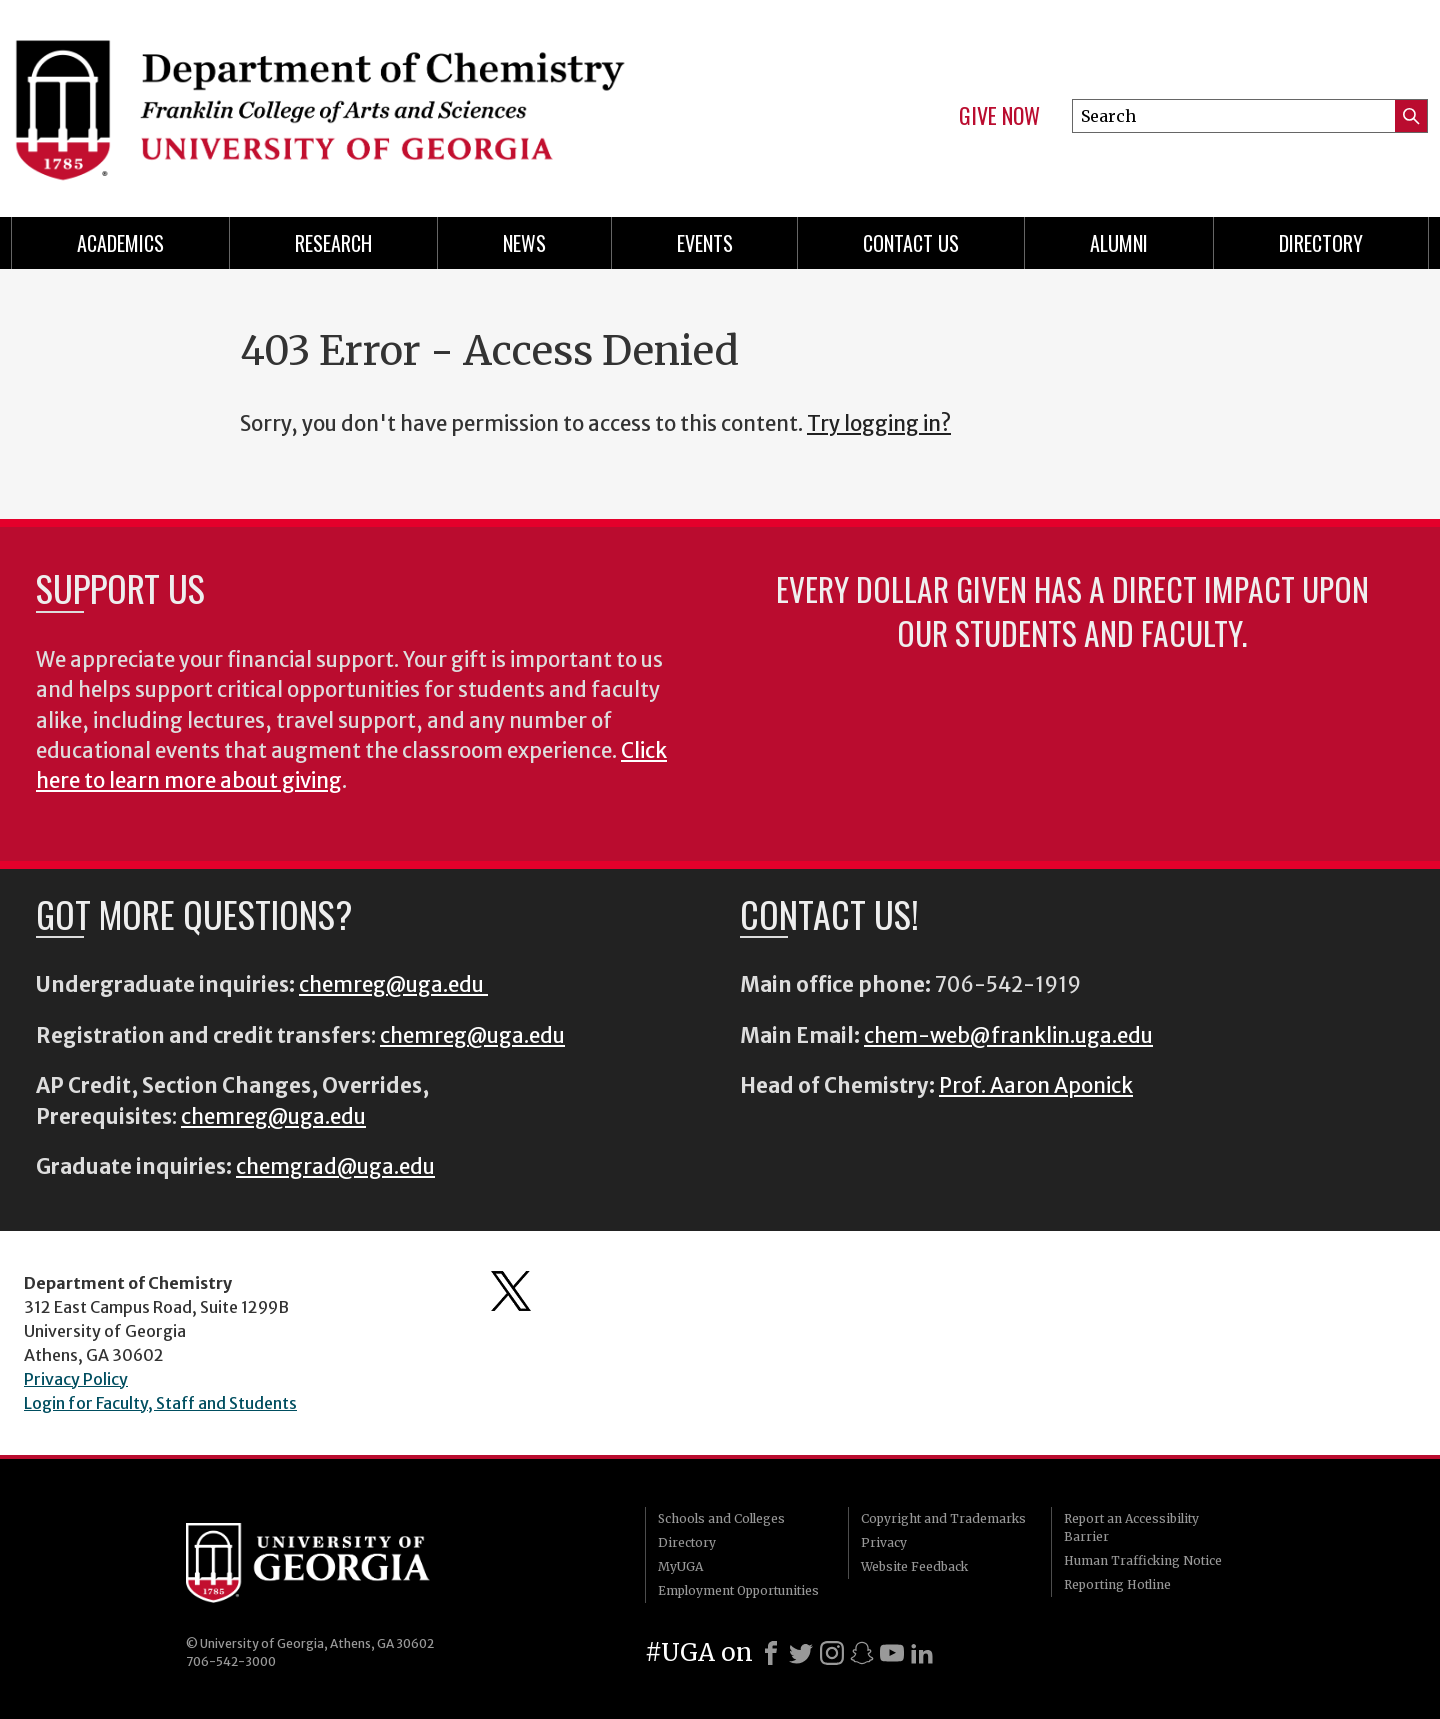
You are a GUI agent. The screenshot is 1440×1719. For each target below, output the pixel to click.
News (524, 243)
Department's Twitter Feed (511, 1291)
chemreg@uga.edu (393, 985)
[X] (801, 1653)
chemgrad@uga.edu (335, 1167)
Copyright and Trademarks (943, 1518)
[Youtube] (892, 1653)
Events (705, 243)
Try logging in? (879, 424)
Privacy (884, 1542)
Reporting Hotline (1117, 1584)
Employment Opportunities (738, 1590)
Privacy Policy (76, 1379)
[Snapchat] (862, 1653)
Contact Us (911, 243)
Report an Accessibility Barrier (1131, 1527)
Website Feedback (914, 1566)
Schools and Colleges (721, 1518)
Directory (1321, 243)
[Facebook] (771, 1653)
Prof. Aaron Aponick (1036, 1086)
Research (333, 243)
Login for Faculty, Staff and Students (160, 1403)
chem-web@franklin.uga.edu (1008, 1036)
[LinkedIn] (922, 1653)
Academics (120, 243)
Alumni (1119, 243)
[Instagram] (832, 1653)
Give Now (999, 116)
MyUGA (680, 1566)
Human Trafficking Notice (1143, 1560)
